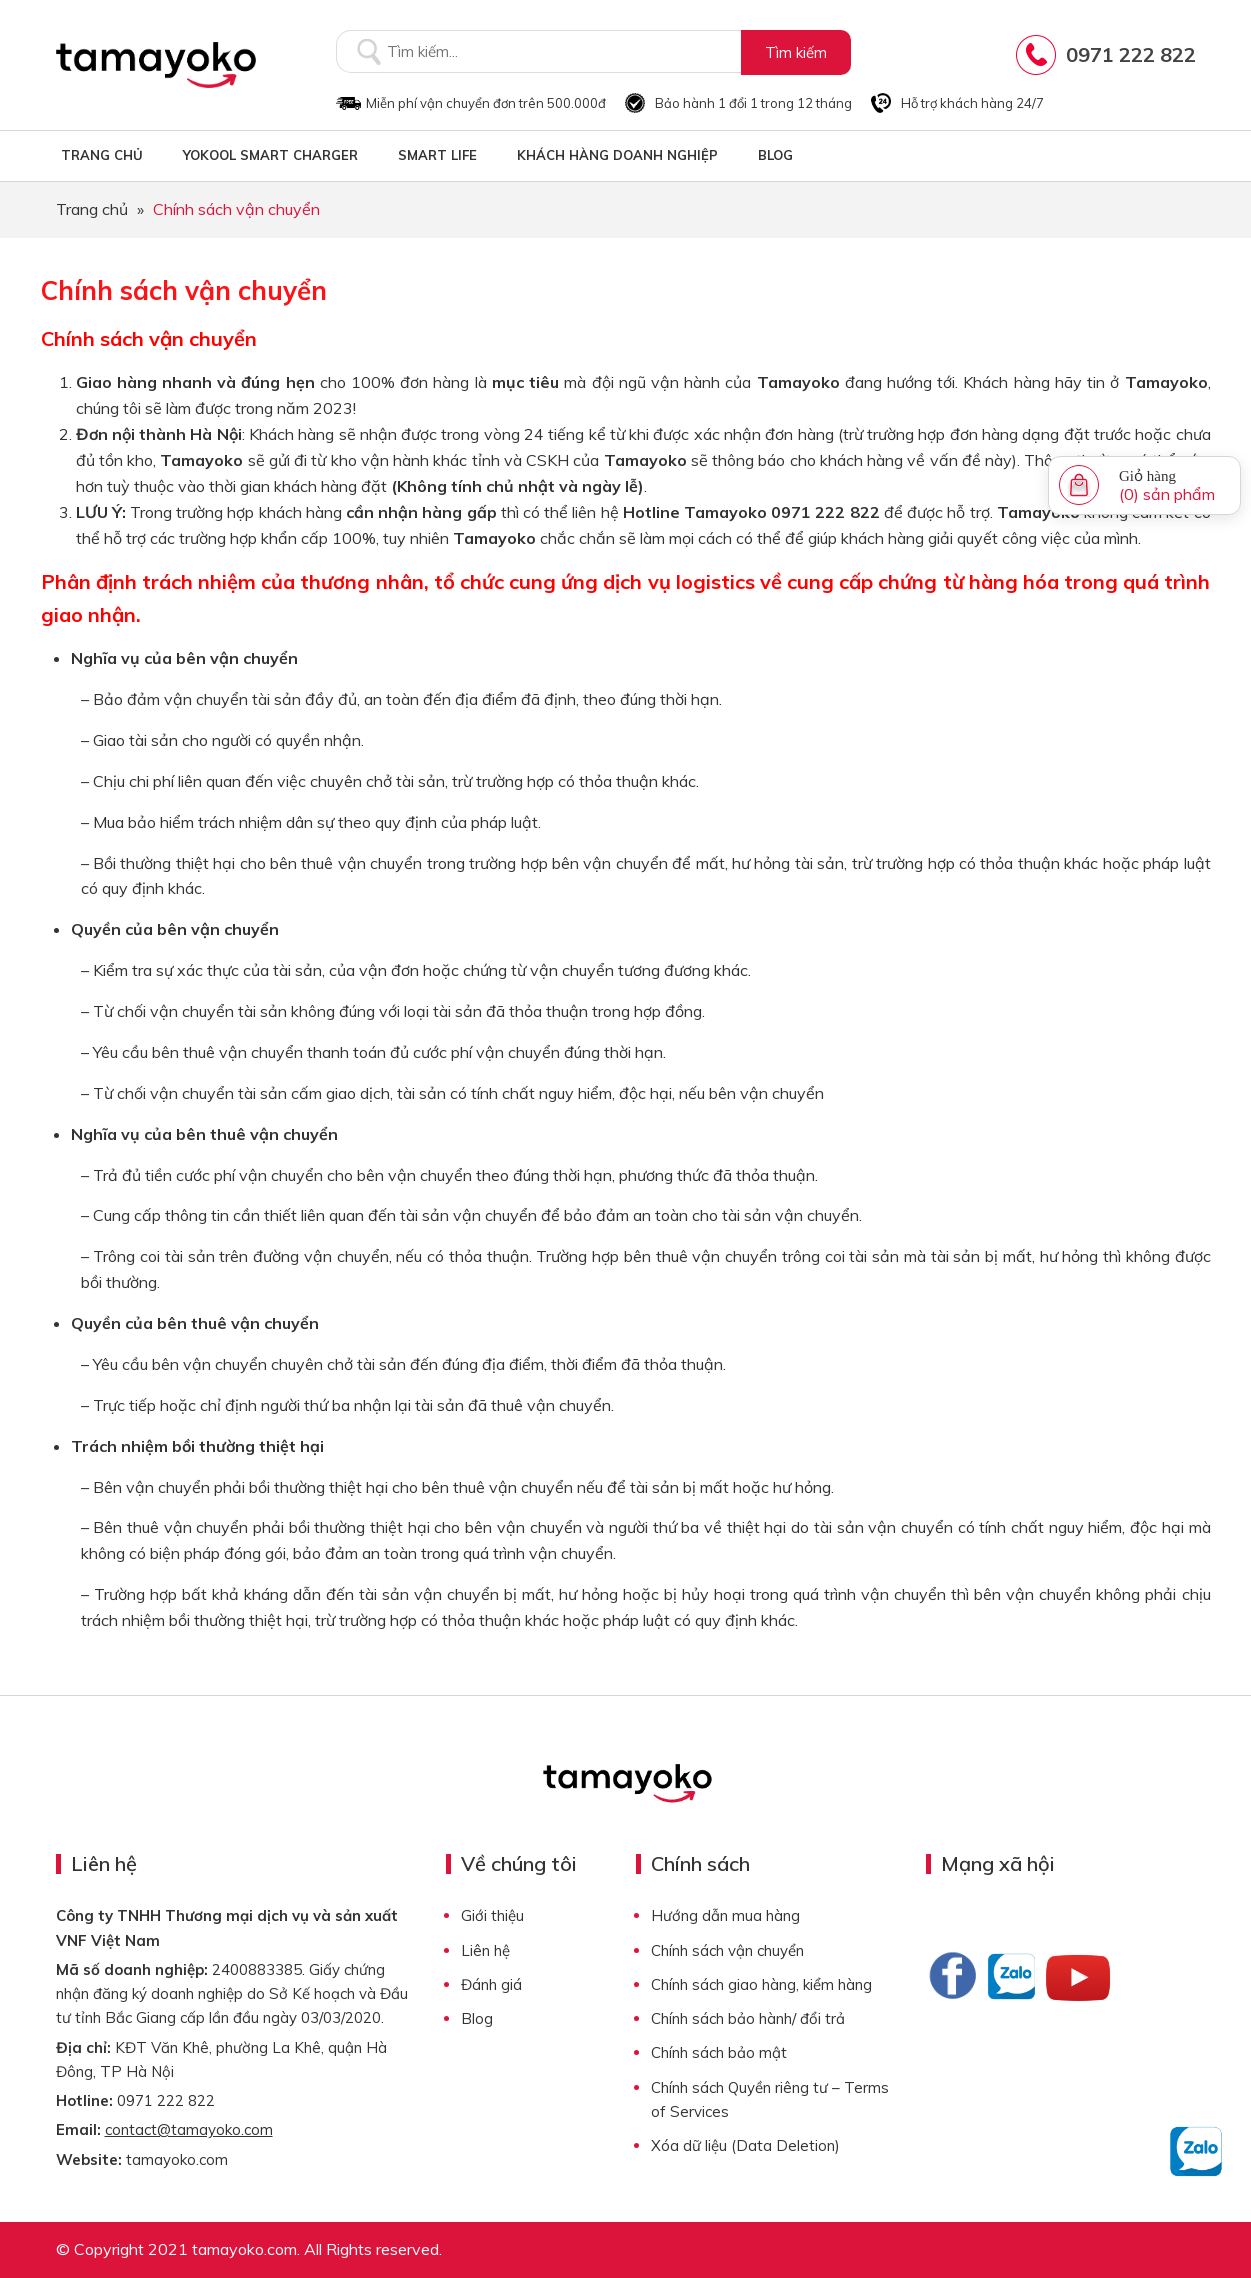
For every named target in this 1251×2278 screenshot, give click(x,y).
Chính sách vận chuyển (727, 1950)
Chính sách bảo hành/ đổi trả (748, 2018)
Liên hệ (485, 1950)
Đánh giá (491, 1984)
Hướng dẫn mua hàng (725, 1915)
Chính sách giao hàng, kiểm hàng (761, 1984)
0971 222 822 (1131, 54)
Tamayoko (156, 65)
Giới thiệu (492, 1915)
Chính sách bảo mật (719, 2052)
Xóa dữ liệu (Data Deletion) (745, 2145)
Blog (477, 2018)
